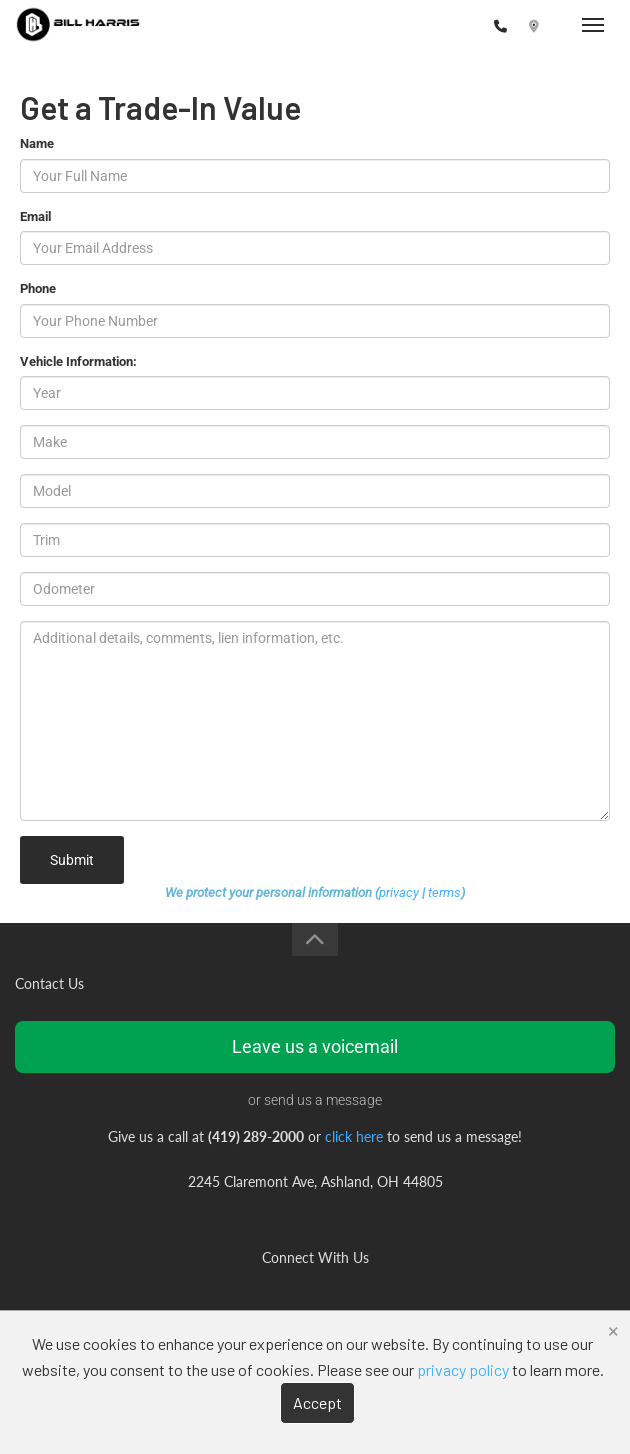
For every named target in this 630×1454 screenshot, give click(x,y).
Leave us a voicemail (315, 1046)
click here (354, 1136)
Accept (317, 1402)
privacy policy (463, 1369)
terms (444, 892)
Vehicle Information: (78, 361)
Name (37, 143)
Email (35, 216)
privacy (399, 892)
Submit (72, 860)
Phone (38, 288)
